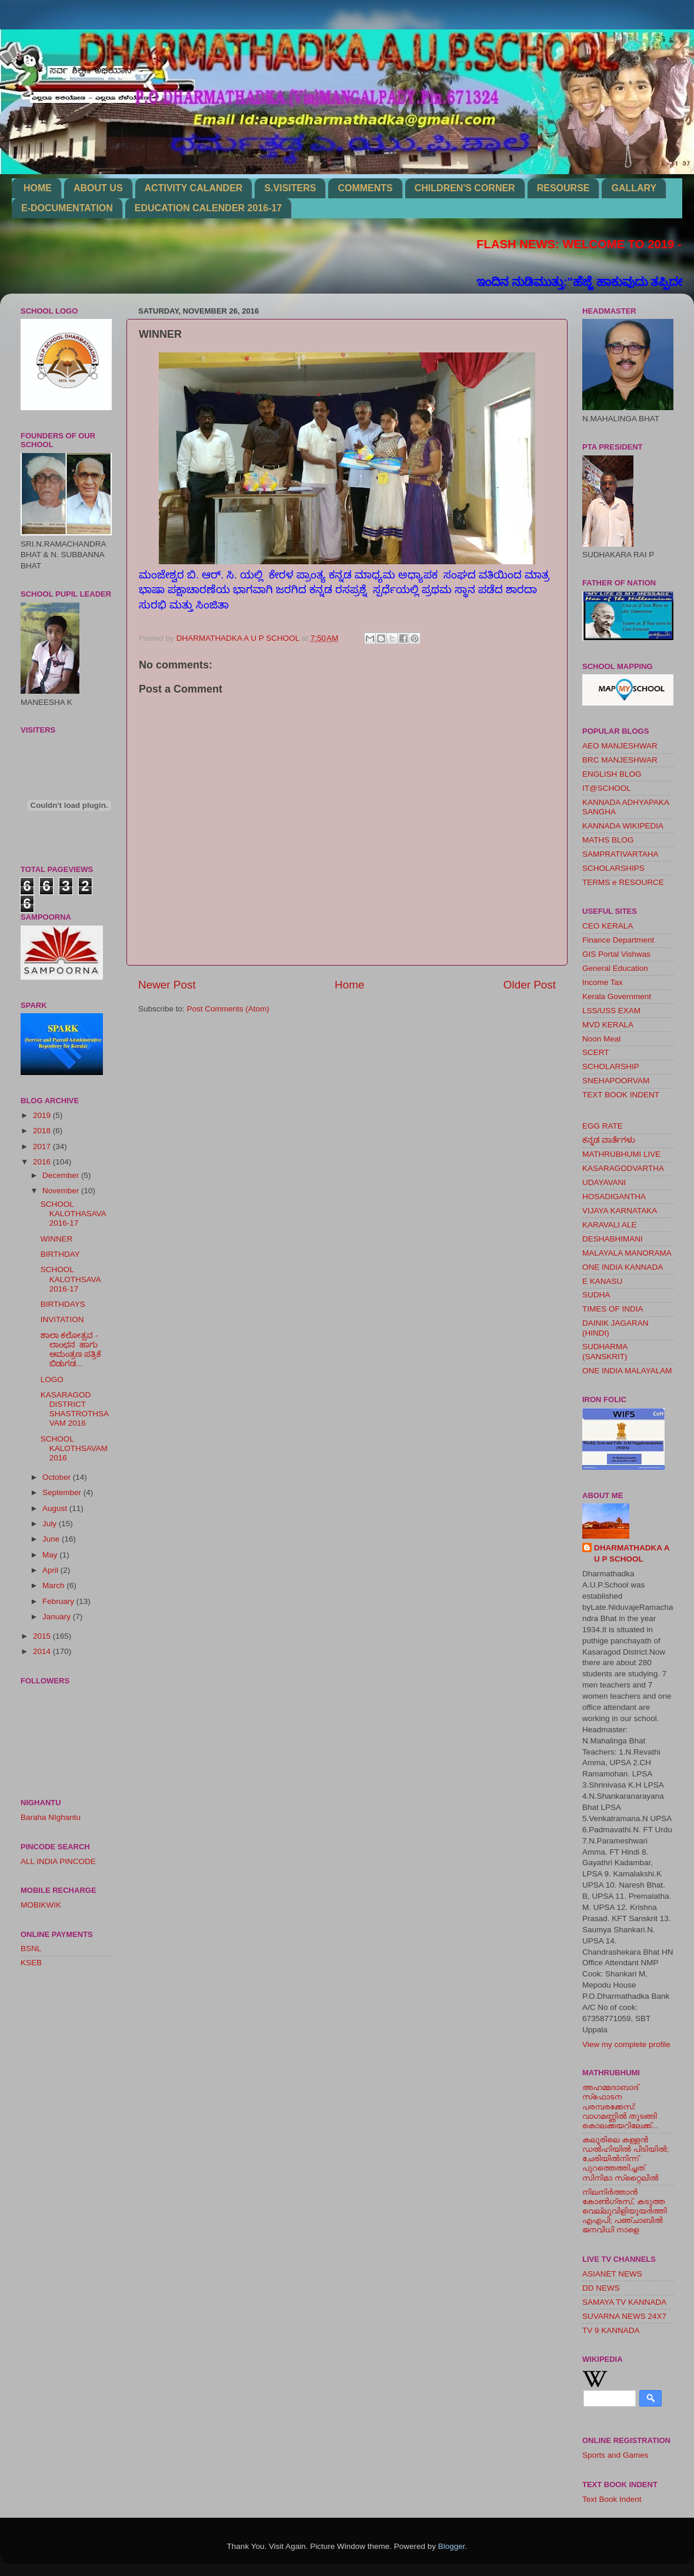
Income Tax (602, 982)
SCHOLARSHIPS (613, 868)
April (51, 1570)
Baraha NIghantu (51, 1817)
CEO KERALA (607, 925)
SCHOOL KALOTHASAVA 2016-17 (73, 1213)
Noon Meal (601, 1038)
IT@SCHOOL (606, 788)
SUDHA (596, 1294)
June (52, 1539)
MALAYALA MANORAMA (627, 1253)
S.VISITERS (290, 188)
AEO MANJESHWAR (620, 745)
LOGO (52, 1379)
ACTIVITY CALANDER (194, 188)
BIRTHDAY (60, 1254)
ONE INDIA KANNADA (622, 1267)
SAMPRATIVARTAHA (620, 854)
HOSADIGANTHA (614, 1196)
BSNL (31, 1948)
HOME (38, 188)
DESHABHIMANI (612, 1238)
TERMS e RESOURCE (623, 882)
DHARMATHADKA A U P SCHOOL (631, 1553)
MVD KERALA (607, 1024)
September (63, 1492)
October (57, 1477)
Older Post (529, 985)
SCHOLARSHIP (610, 1066)
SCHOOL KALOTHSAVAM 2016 (74, 1448)
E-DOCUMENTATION (67, 208)
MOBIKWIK (41, 1905)
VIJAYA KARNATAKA (619, 1210)
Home (349, 985)
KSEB (31, 1962)
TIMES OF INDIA (612, 1308)
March (54, 1585)
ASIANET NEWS (612, 2273)
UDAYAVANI (604, 1182)
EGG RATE (602, 1125)
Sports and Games (615, 2455)
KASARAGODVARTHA (623, 1168)
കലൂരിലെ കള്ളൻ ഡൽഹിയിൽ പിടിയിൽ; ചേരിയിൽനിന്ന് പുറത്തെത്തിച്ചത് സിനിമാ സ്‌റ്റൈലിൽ (625, 2158)
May (50, 1554)
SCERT (595, 1052)
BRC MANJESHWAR (620, 760)
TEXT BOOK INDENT (620, 1094)
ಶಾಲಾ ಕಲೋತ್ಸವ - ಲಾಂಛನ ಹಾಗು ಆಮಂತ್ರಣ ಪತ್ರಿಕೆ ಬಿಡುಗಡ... (71, 1350)
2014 (43, 1651)
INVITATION (62, 1319)
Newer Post (167, 985)
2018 (43, 1130)
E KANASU (602, 1281)
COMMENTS (365, 188)
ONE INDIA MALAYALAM (627, 1370)
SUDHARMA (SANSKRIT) (605, 1351)
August (55, 1508)
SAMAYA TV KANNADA (624, 2302)
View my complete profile (626, 2044)
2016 (43, 1161)
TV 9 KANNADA (611, 2330)
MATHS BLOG (608, 840)
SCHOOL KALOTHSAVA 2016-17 (71, 1279)
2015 (43, 1636)
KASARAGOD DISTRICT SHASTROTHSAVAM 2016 (75, 1409)
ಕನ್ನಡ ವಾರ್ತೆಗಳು (608, 1140)
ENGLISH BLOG (612, 774)
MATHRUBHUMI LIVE (621, 1154)
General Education (615, 968)
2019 (43, 1115)
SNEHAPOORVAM (615, 1080)
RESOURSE (563, 188)
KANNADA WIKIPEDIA (622, 825)
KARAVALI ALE (609, 1224)
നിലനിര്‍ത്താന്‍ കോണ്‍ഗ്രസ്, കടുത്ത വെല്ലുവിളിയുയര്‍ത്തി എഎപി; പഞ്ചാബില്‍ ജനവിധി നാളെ (624, 2211)
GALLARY (633, 188)
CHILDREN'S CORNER (465, 188)
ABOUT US (98, 188)
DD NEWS (601, 2288)
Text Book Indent (612, 2499)
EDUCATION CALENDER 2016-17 (208, 208)
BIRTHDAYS (63, 1304)
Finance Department (618, 940)
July (50, 1523)
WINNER (57, 1238)
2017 (43, 1146)
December (61, 1175)
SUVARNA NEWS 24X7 (624, 2316)
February (59, 1601)
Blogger (451, 2546)
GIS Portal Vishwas (616, 954)
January (57, 1616)
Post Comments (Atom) (228, 1008)
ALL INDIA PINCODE (58, 1861)
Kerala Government (616, 996)
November (61, 1190)
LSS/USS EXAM (611, 1010)
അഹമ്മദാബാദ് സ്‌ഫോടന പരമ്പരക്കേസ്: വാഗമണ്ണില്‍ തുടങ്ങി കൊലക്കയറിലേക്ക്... (620, 2106)
